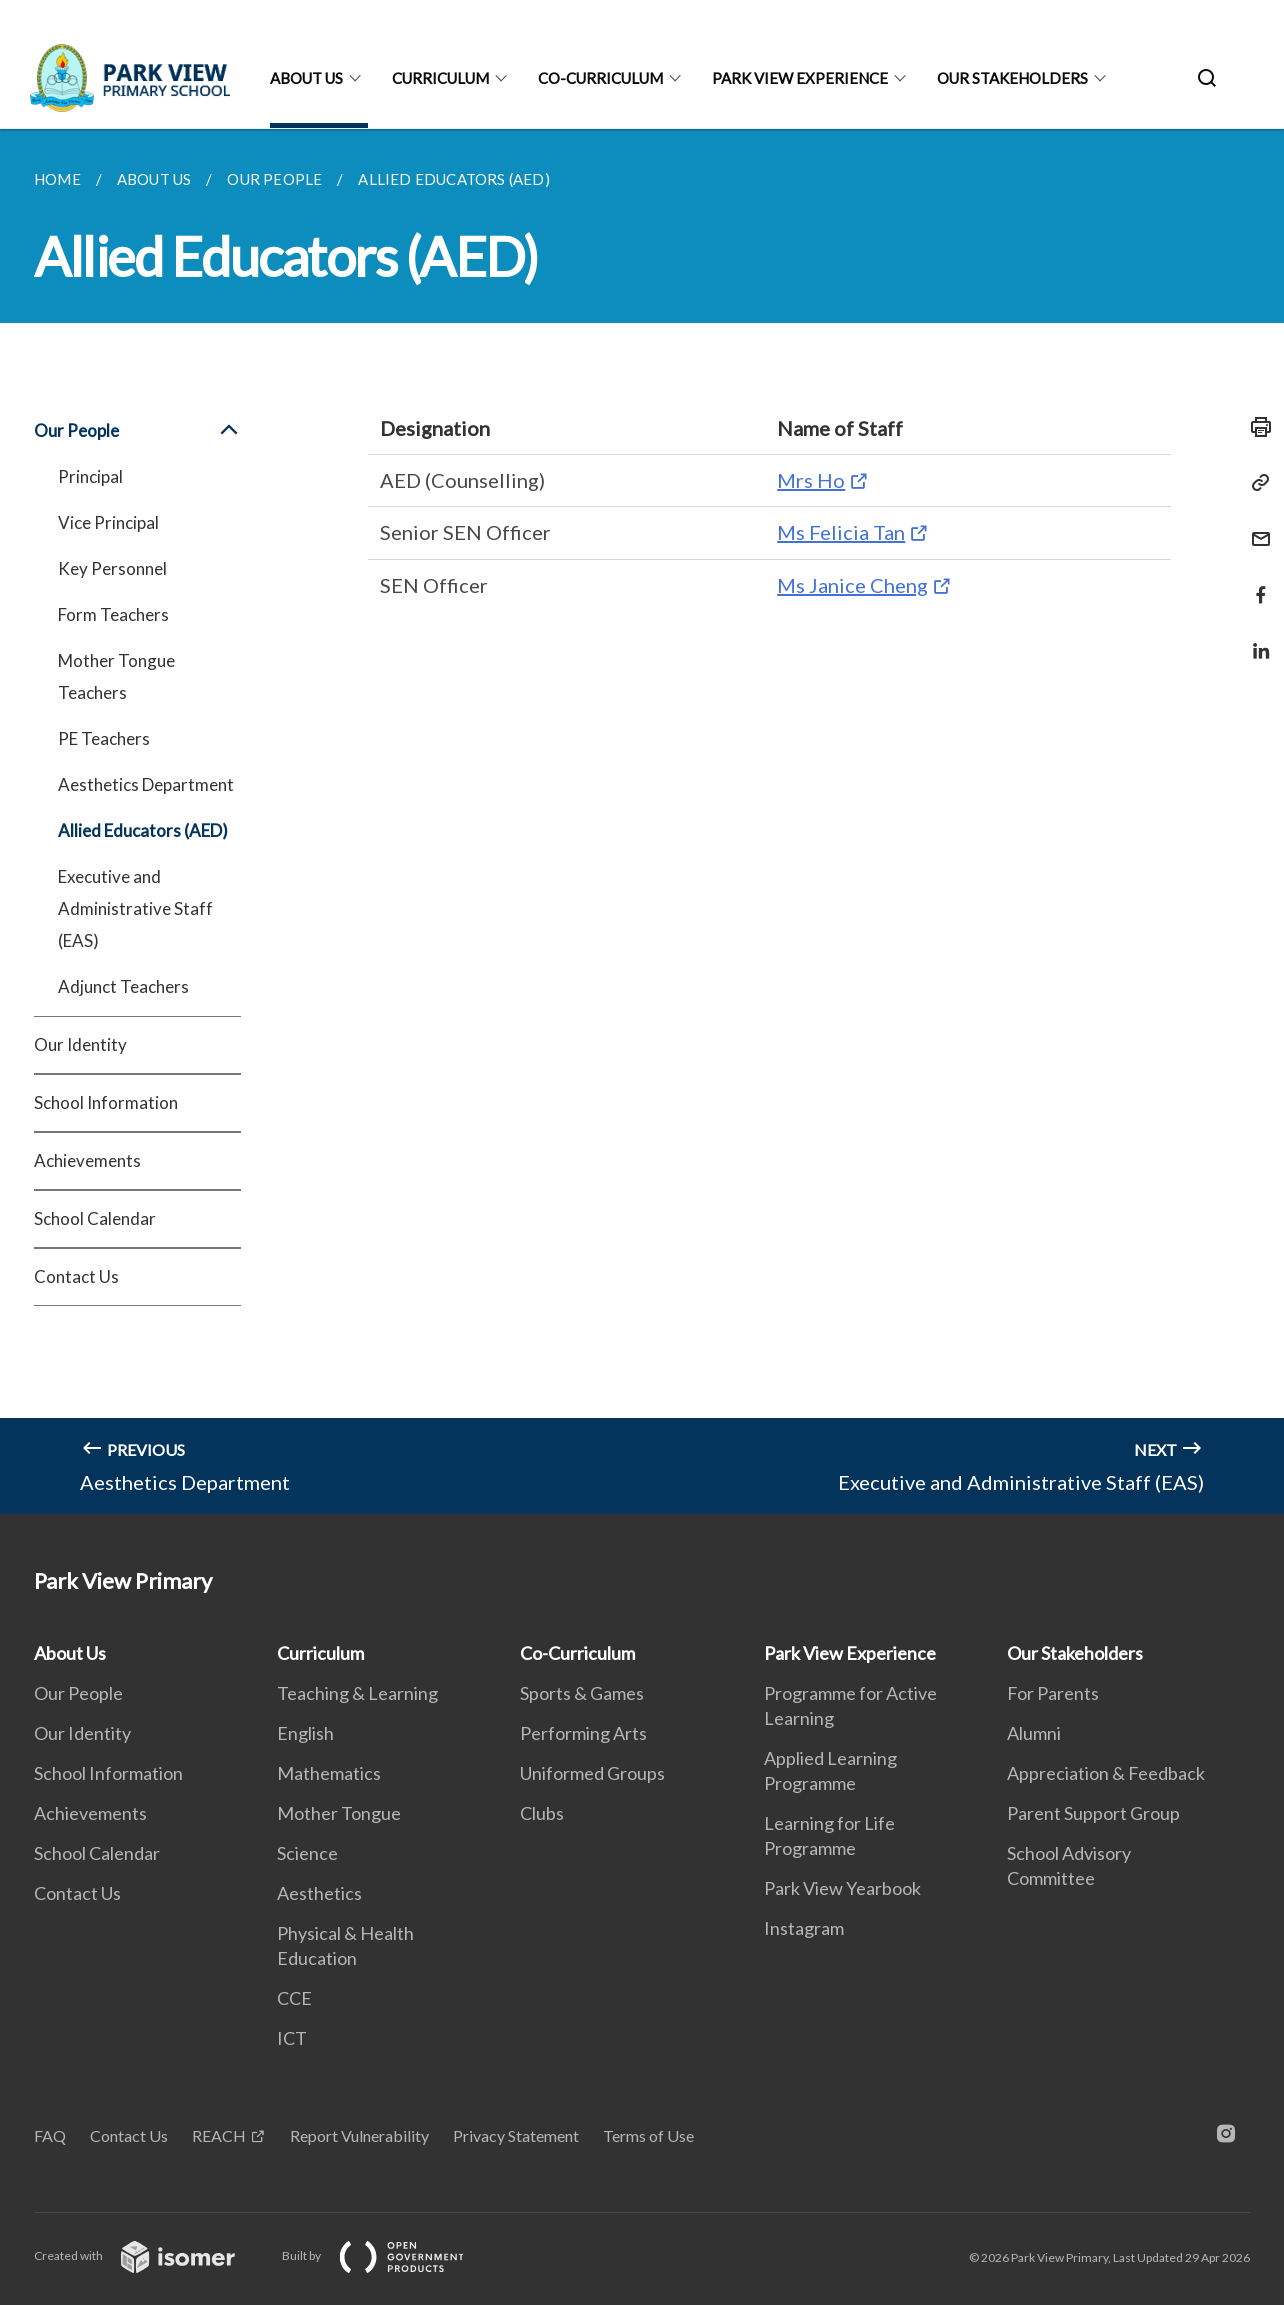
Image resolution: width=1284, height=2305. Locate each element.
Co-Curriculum (600, 78)
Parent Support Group (1093, 1813)
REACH (219, 2135)
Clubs (542, 1813)
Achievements (87, 1160)
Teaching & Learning (357, 1693)
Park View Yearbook (842, 1888)
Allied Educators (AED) (143, 830)
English (305, 1733)
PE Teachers (104, 738)
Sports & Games (582, 1693)
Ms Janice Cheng (852, 585)
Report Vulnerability (359, 2135)
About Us (306, 78)
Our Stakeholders (1012, 78)
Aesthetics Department (146, 784)
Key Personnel (112, 568)
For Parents (1053, 1693)
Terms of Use (648, 2135)
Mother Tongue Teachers (116, 676)
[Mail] (1255, 526)
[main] (642, 821)
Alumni (1034, 1733)
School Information (106, 1102)
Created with (150, 2255)
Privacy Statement (516, 2135)
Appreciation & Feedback (1106, 1773)
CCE (294, 1998)
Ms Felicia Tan (841, 532)
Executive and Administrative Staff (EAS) (135, 908)
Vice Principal (108, 522)
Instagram (804, 1928)
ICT (292, 2038)
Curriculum (440, 78)
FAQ (50, 2135)
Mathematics (329, 1773)
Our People (137, 431)
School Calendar (95, 1218)
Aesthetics (319, 1893)
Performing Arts (583, 1733)
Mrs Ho (811, 480)
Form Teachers (113, 614)
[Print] (1255, 427)
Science (307, 1853)
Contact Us (76, 1276)
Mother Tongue (339, 1813)
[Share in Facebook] (1255, 582)
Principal (90, 476)
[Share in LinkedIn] (1255, 638)
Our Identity (80, 1044)
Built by (389, 2255)
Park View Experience (800, 78)
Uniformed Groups (592, 1773)
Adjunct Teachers (123, 986)
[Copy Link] (1255, 483)
